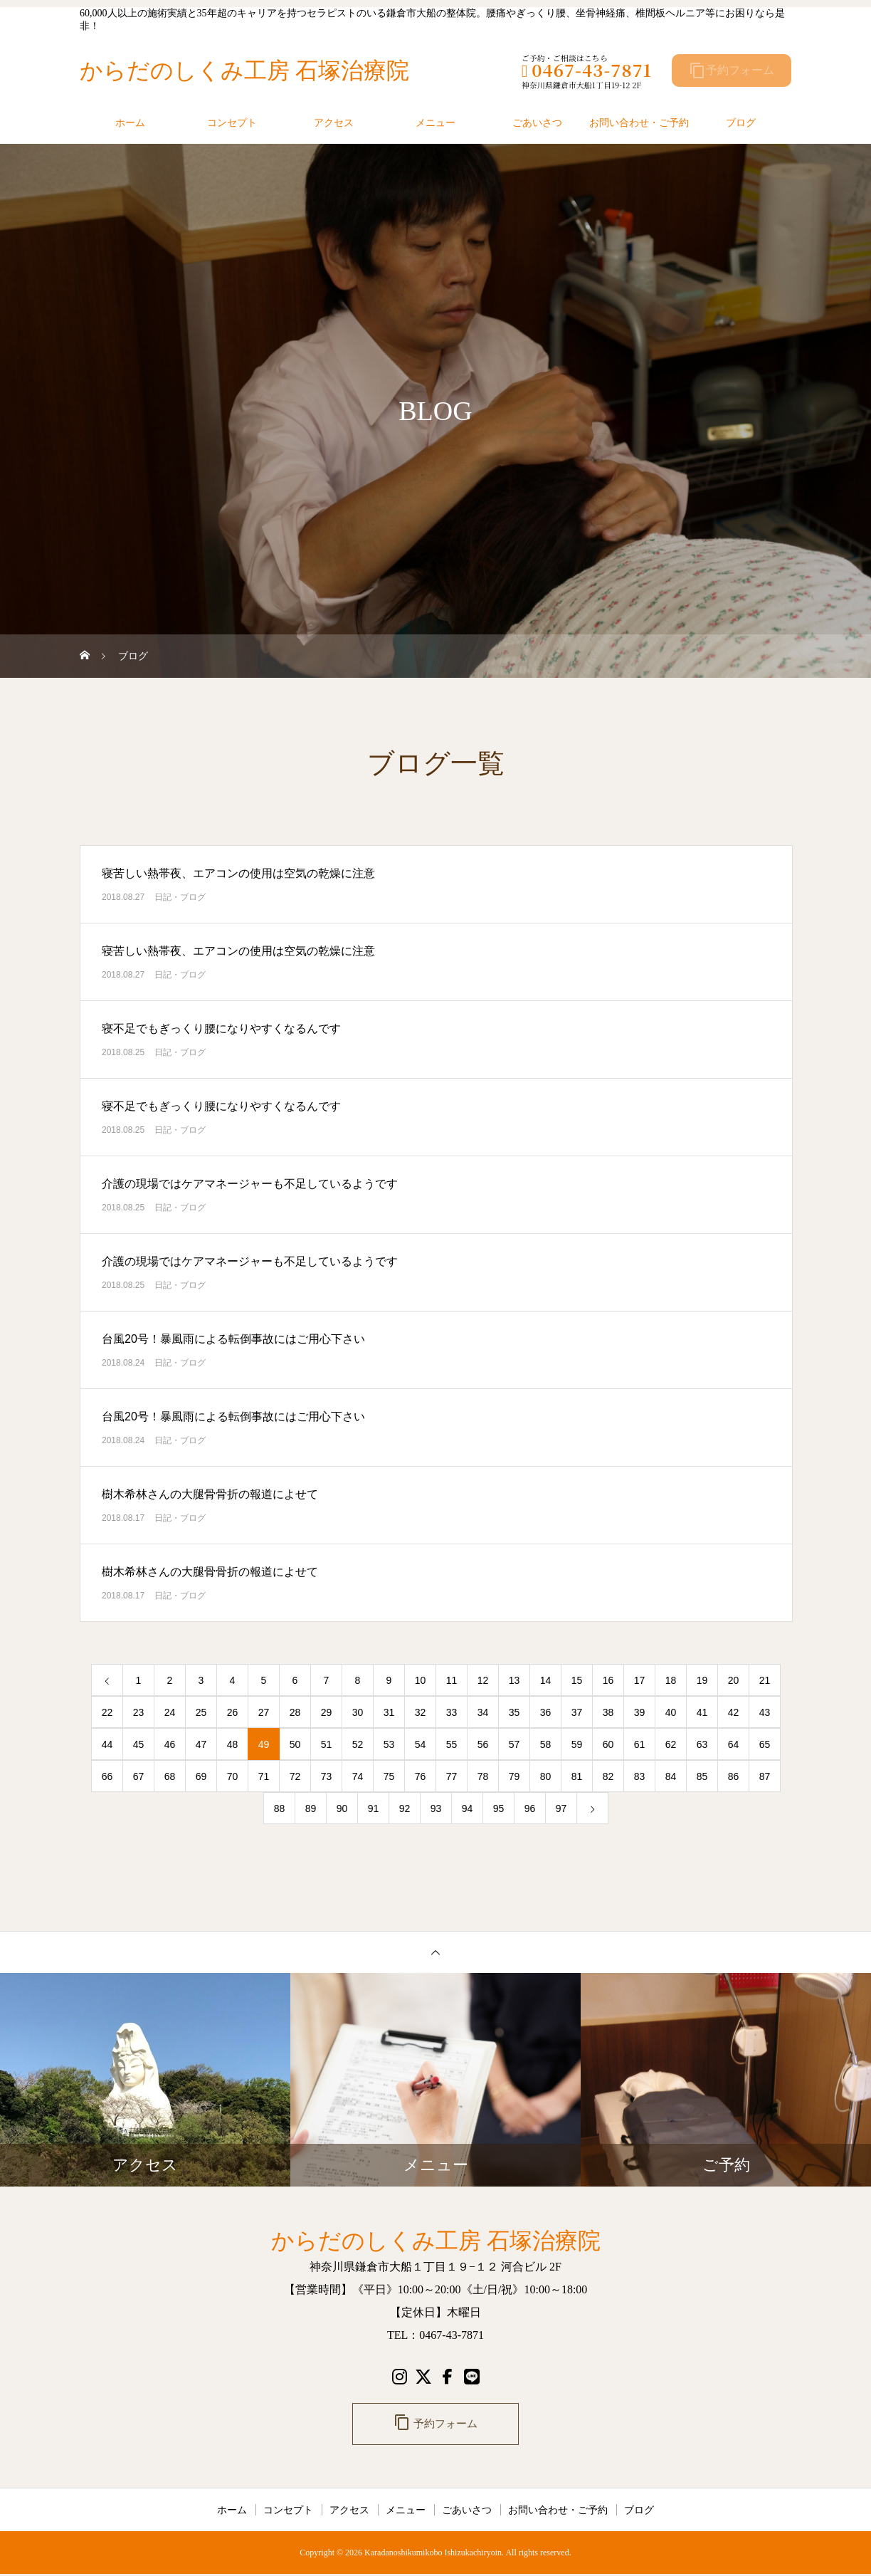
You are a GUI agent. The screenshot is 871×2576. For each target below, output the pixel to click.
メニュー (435, 122)
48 (232, 1744)
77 (452, 1776)
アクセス (334, 122)
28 (295, 1712)
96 (530, 1808)
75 (389, 1776)
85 (702, 1776)
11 (452, 1680)
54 (420, 1744)
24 (170, 1712)
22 (107, 1712)
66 (107, 1776)
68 (170, 1776)
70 (232, 1776)
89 (311, 1808)
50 (295, 1744)
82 (608, 1776)
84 (671, 1776)
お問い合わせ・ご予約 (639, 122)
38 (608, 1712)
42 (733, 1712)
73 (326, 1776)
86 (733, 1776)
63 (702, 1744)
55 (452, 1744)
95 (499, 1808)
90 (342, 1808)
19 (702, 1680)
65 (765, 1744)
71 (264, 1776)
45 (138, 1744)
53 (389, 1744)
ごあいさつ (537, 122)
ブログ (741, 122)
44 (107, 1744)
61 (639, 1744)
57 (514, 1744)
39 (639, 1712)
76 (420, 1776)
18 (671, 1680)
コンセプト (232, 122)
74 (358, 1776)
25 (201, 1712)
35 (514, 1712)
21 (765, 1680)
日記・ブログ (180, 897)
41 (702, 1712)
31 (389, 1712)
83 (639, 1776)
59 (577, 1744)
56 (483, 1744)
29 (326, 1712)
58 (545, 1744)
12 (483, 1680)
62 (671, 1744)
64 (733, 1744)
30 (358, 1712)
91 (373, 1808)
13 (514, 1680)
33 (452, 1712)
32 (420, 1712)
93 (436, 1808)
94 (467, 1808)
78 (483, 1776)
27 (264, 1712)
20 (733, 1680)
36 (545, 1712)
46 (170, 1744)
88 (279, 1808)
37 (577, 1712)
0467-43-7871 (587, 69)
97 (561, 1808)
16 (608, 1680)
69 (201, 1776)
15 (577, 1680)
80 (545, 1776)
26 (232, 1712)
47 (201, 1744)
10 (420, 1680)
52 (358, 1744)
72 (295, 1776)
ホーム (130, 122)
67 (138, 1776)
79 (514, 1776)
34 (483, 1712)
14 (545, 1680)
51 (326, 1744)
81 (577, 1776)
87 (765, 1776)
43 (765, 1712)
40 (671, 1712)
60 (608, 1744)
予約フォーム (731, 70)
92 (405, 1808)
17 (639, 1680)
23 (138, 1712)
